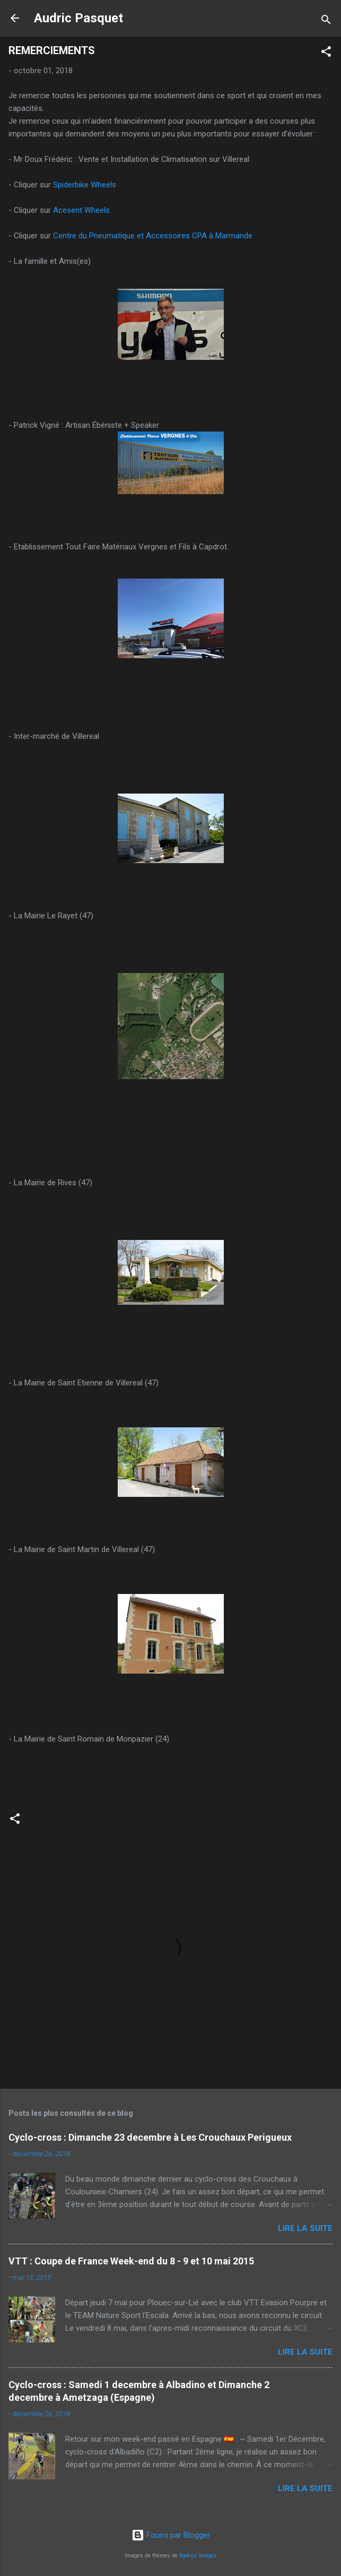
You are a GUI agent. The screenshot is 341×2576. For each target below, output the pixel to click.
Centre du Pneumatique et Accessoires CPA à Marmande (152, 235)
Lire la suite (305, 2228)
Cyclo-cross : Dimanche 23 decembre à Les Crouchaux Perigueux (150, 2137)
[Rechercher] (326, 21)
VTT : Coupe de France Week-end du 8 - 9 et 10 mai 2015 (131, 2261)
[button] (326, 53)
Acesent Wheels (81, 210)
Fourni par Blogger (171, 2535)
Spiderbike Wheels (84, 184)
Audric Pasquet (78, 18)
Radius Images (198, 2555)
